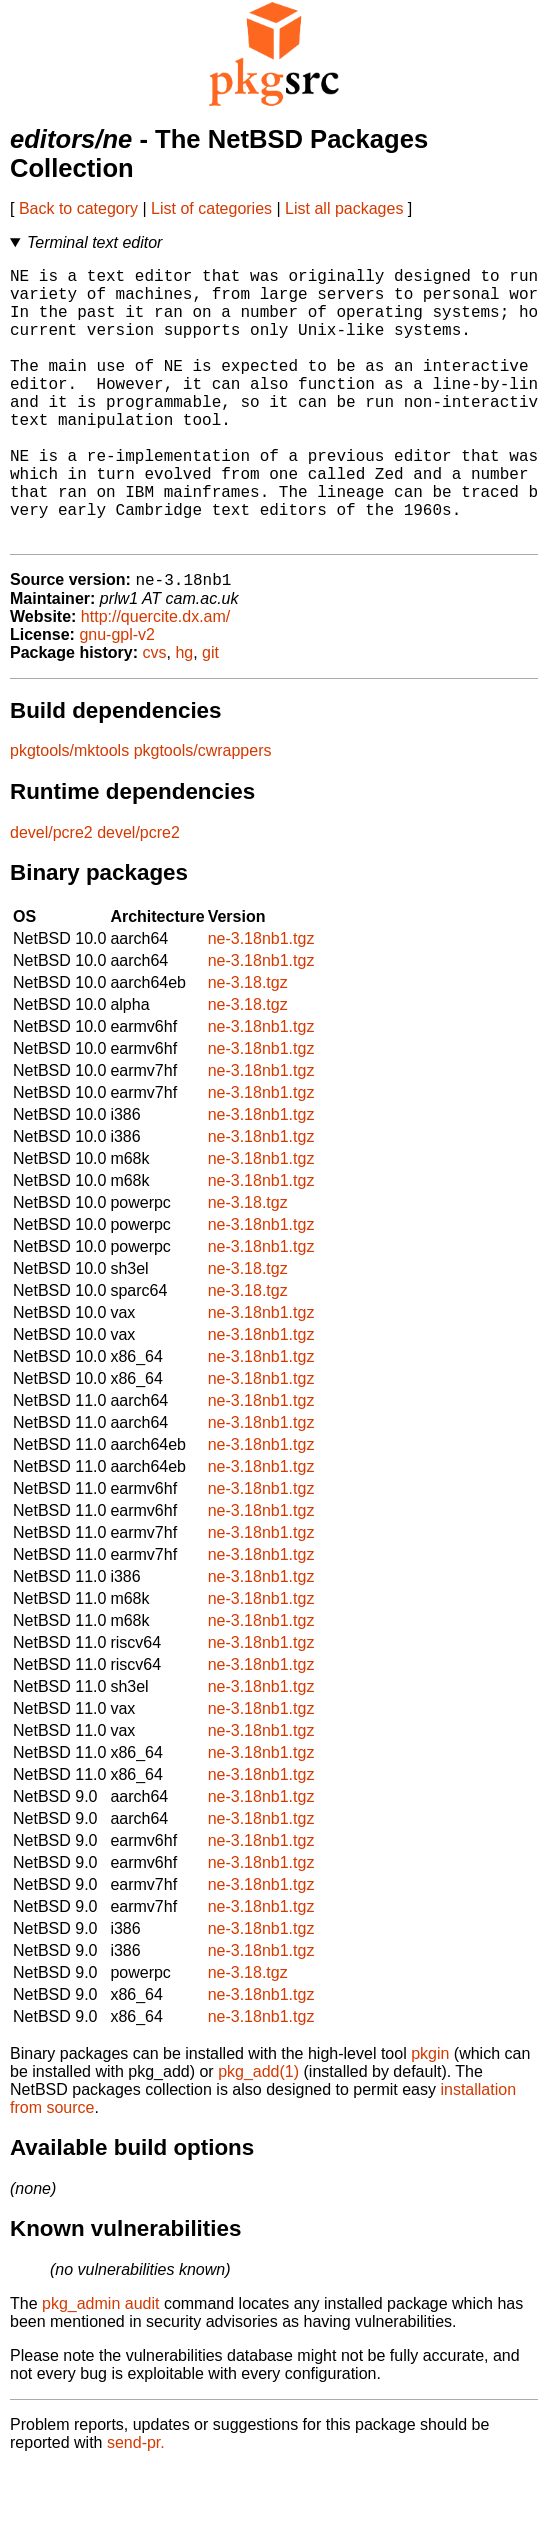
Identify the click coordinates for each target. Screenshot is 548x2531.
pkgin (430, 2116)
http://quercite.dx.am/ (155, 679)
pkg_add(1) (258, 2134)
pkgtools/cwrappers (203, 813)
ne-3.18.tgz (248, 1045)
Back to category (78, 208)
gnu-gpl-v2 (117, 697)
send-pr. (136, 2505)
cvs (155, 715)
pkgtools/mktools (69, 813)
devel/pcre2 (51, 895)
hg (184, 715)
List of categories (211, 208)
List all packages (344, 208)
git (210, 715)
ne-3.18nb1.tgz (261, 1001)
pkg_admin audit (100, 2366)
